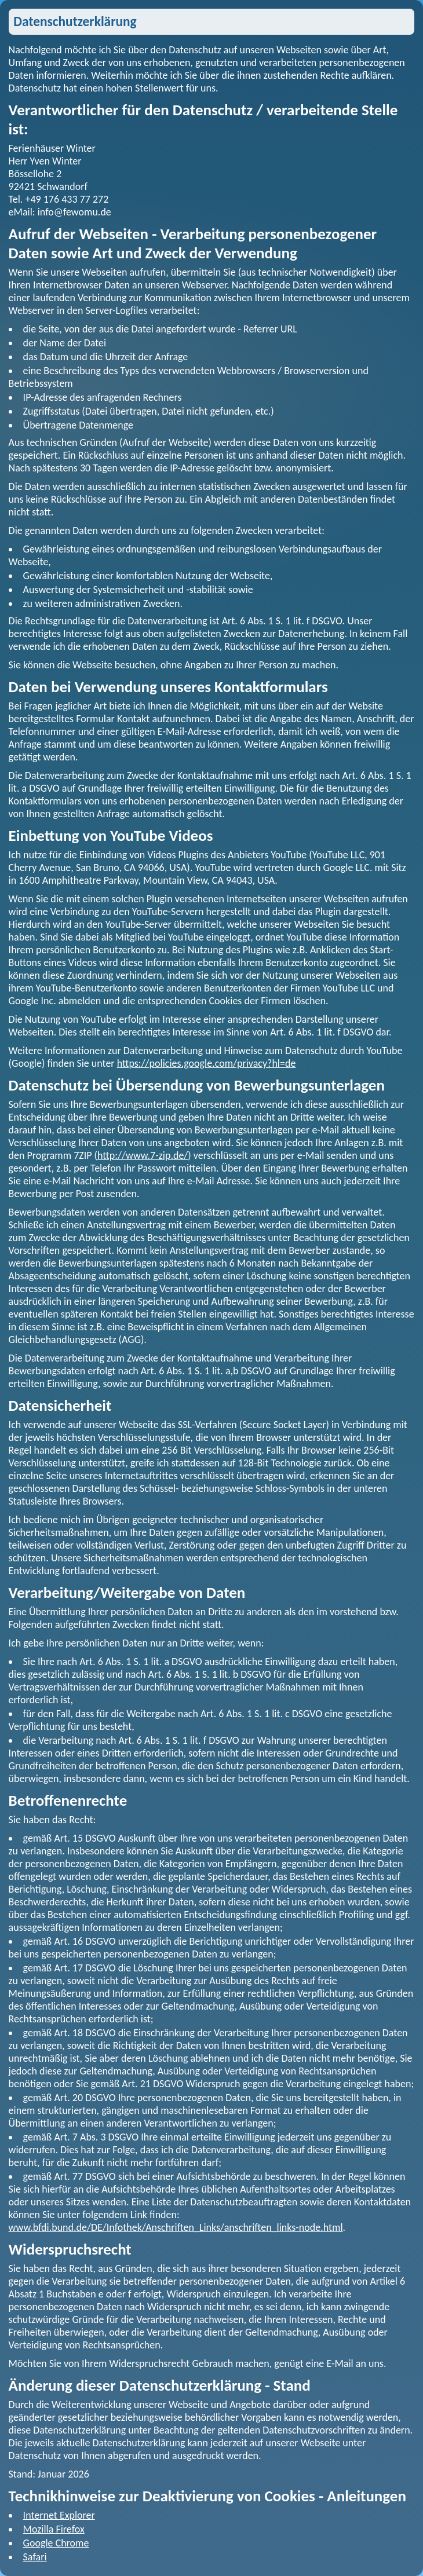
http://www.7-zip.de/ (142, 1155)
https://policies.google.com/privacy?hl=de (206, 1063)
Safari (35, 2557)
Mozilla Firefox (54, 2529)
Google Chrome (56, 2543)
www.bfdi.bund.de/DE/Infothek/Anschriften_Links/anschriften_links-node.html (176, 2227)
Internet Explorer (59, 2515)
